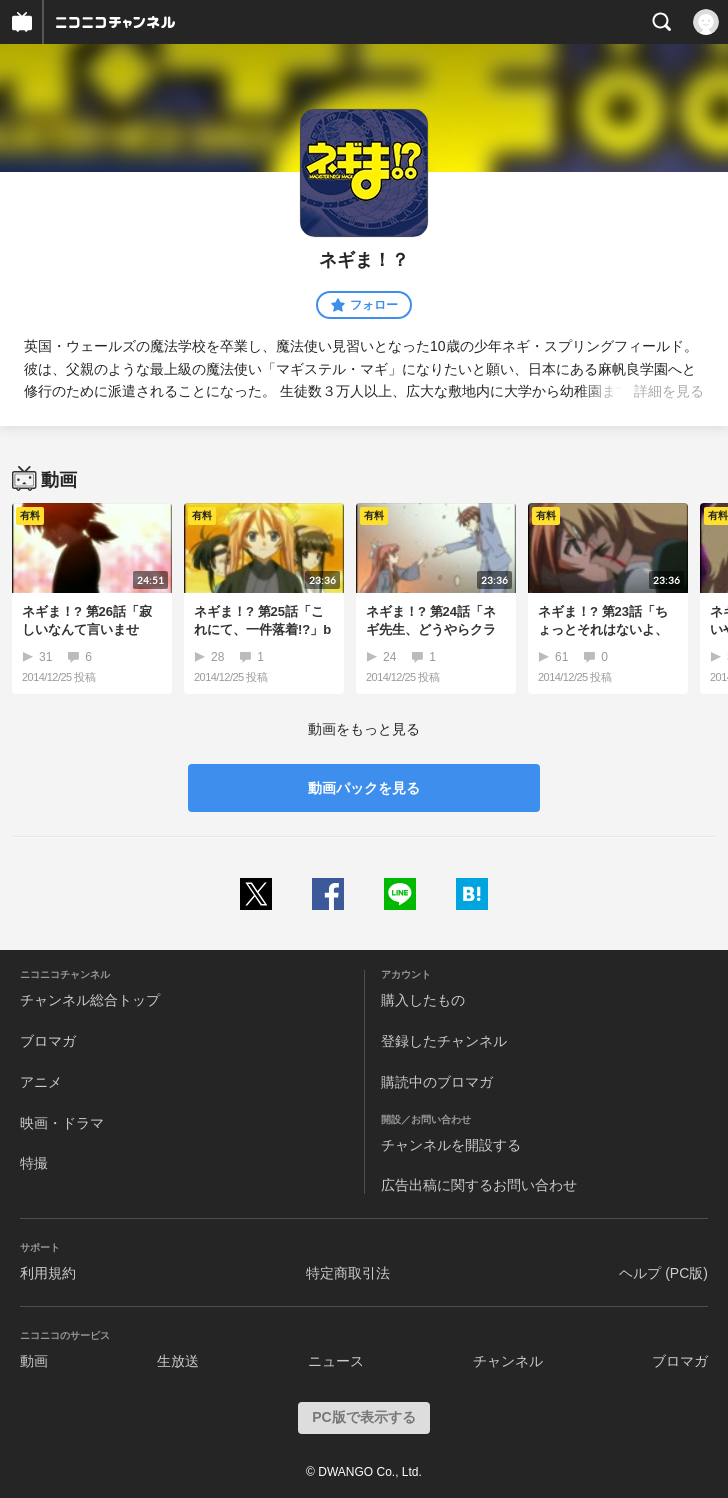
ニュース (336, 1361)
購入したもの (423, 1000)
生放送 (178, 1361)
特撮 (34, 1163)
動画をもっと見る (364, 729)
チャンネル (508, 1361)
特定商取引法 (348, 1273)
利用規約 (48, 1273)
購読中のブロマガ (437, 1082)
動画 (34, 1361)
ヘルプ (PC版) (663, 1273)
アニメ (41, 1082)
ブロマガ (48, 1041)
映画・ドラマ (62, 1123)
